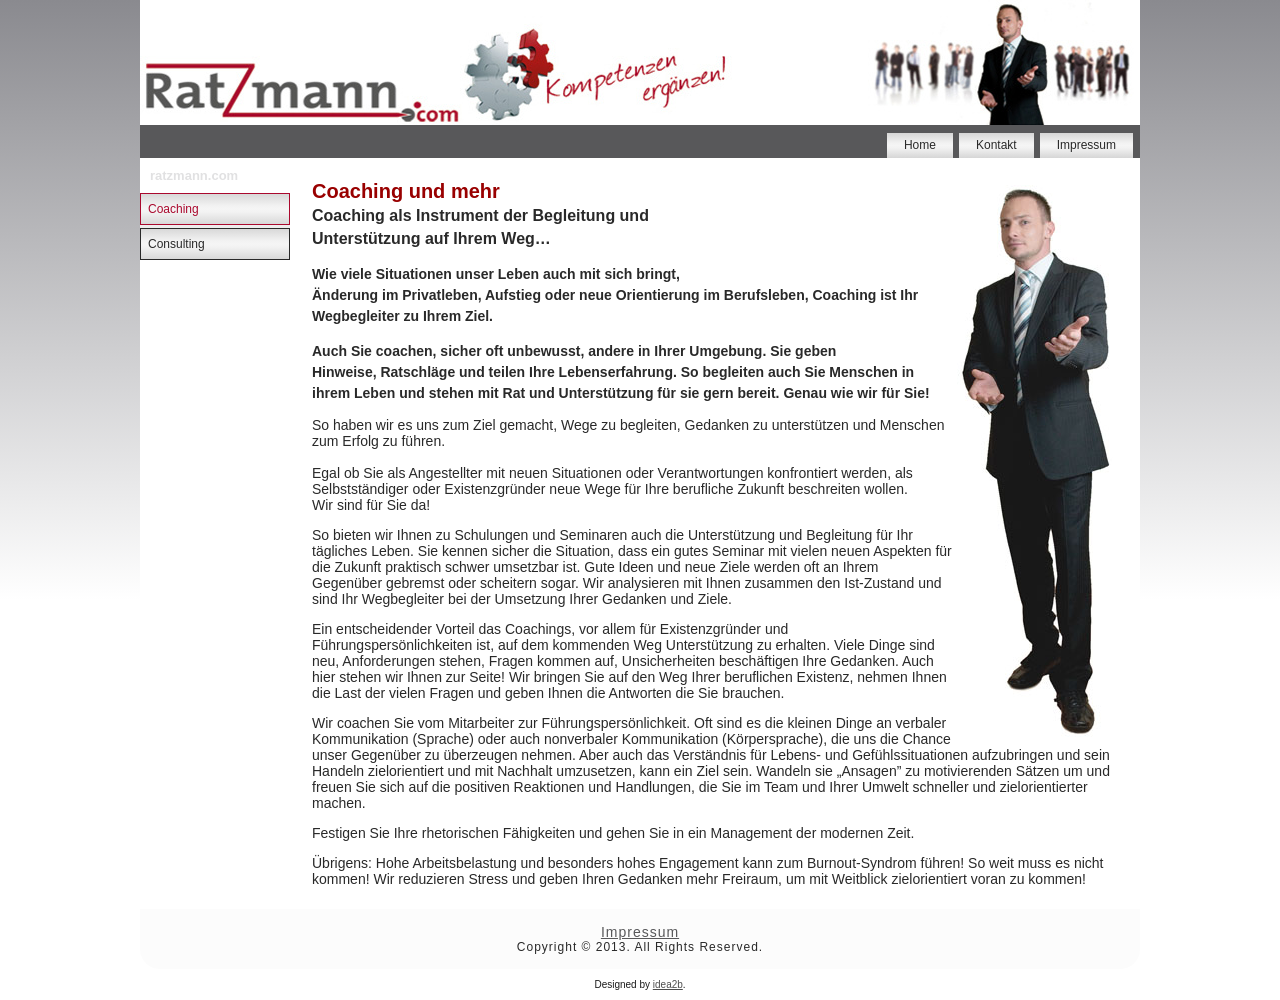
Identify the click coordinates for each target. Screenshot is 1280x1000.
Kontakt (996, 145)
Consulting (176, 244)
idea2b (668, 984)
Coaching (173, 209)
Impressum (1086, 145)
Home (920, 145)
